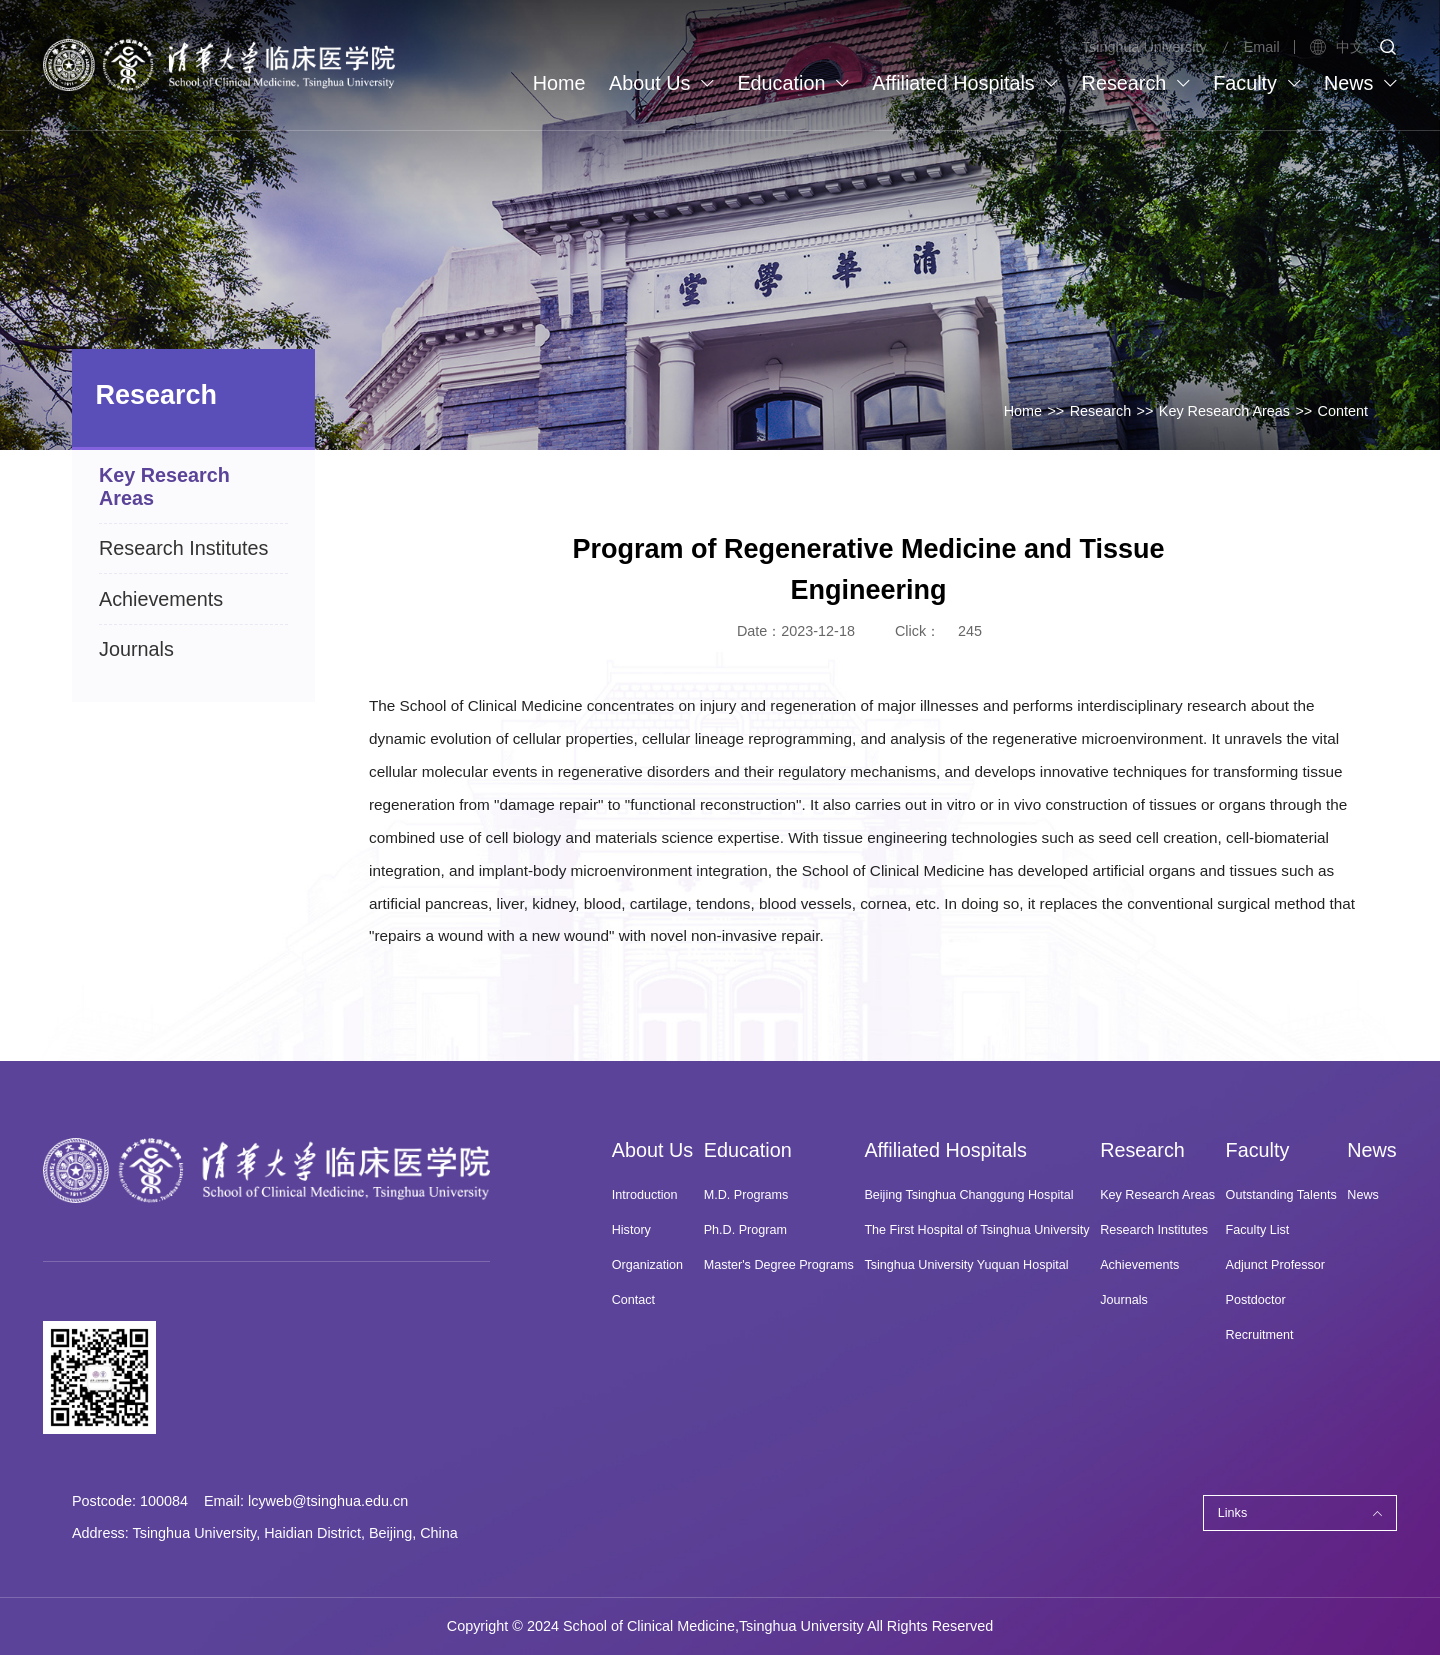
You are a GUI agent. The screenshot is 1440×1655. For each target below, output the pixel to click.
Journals (1124, 1300)
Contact (633, 1300)
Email (1262, 47)
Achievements (1139, 1265)
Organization (647, 1265)
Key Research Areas (1224, 411)
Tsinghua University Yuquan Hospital (966, 1265)
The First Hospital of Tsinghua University (976, 1230)
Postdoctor (1256, 1300)
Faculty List (1258, 1230)
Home (1023, 411)
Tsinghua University (1144, 47)
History (631, 1230)
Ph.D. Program (745, 1230)
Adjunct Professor (1275, 1265)
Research (1101, 411)
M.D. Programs (746, 1195)
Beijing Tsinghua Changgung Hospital (968, 1195)
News (1363, 1195)
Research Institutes (1154, 1230)
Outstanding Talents (1281, 1195)
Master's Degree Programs (779, 1265)
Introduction (645, 1195)
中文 (1336, 47)
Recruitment (1260, 1335)
